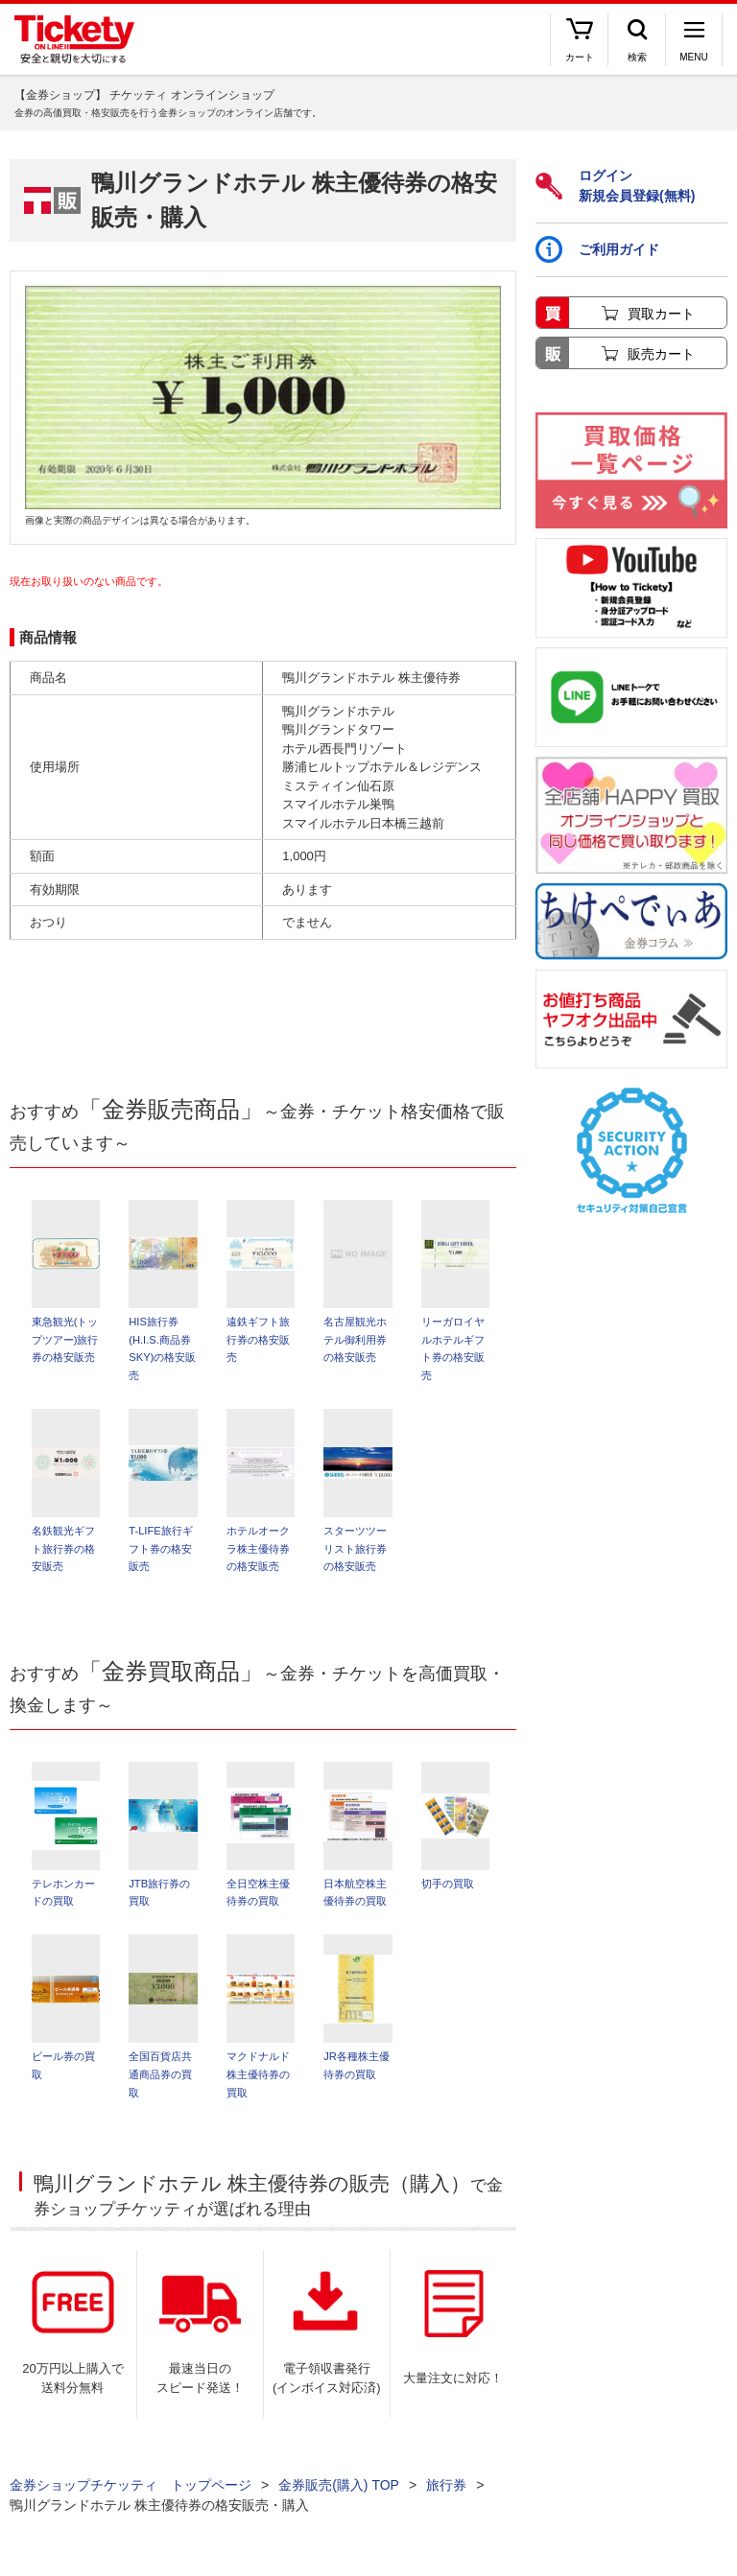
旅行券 (446, 2489)
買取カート (661, 313)
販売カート (661, 354)
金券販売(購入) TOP (338, 2489)
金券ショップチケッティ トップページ (130, 2489)
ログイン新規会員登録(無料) (615, 185)
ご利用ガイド (597, 249)
